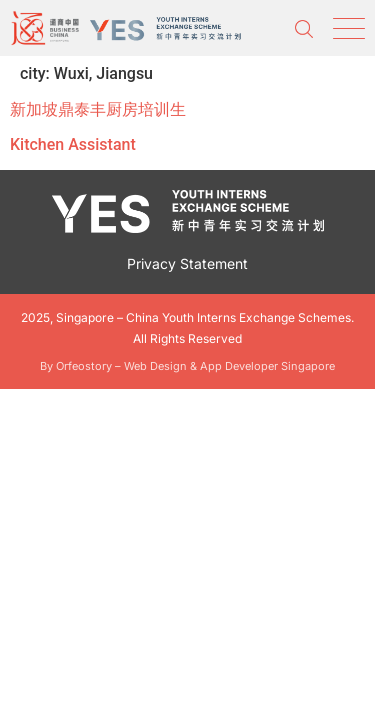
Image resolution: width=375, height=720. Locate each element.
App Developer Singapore (267, 366)
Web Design (155, 366)
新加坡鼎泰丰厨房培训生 (98, 109)
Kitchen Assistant (73, 144)
